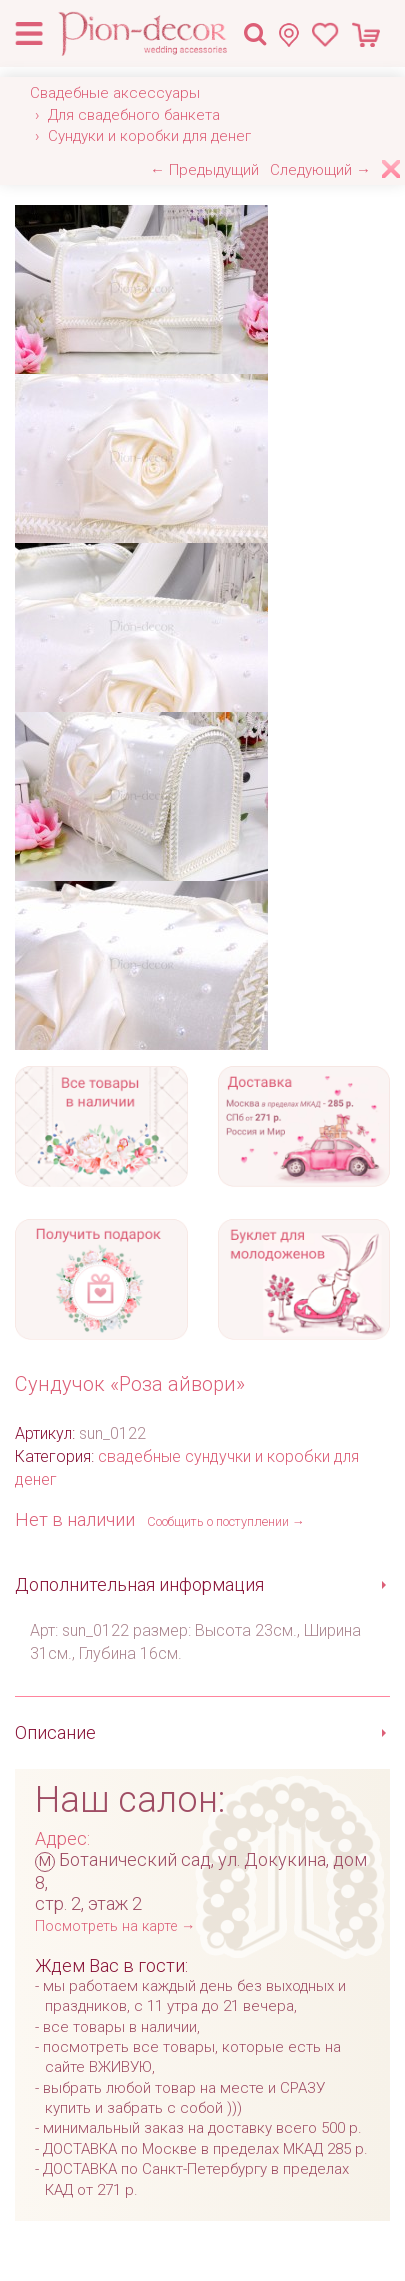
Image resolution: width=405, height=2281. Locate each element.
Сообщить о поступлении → (226, 1521)
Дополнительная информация (139, 1584)
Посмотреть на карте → (115, 1926)
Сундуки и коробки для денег (149, 136)
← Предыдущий (204, 170)
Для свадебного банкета (134, 115)
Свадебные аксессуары (115, 93)
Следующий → (320, 170)
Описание (55, 1732)
